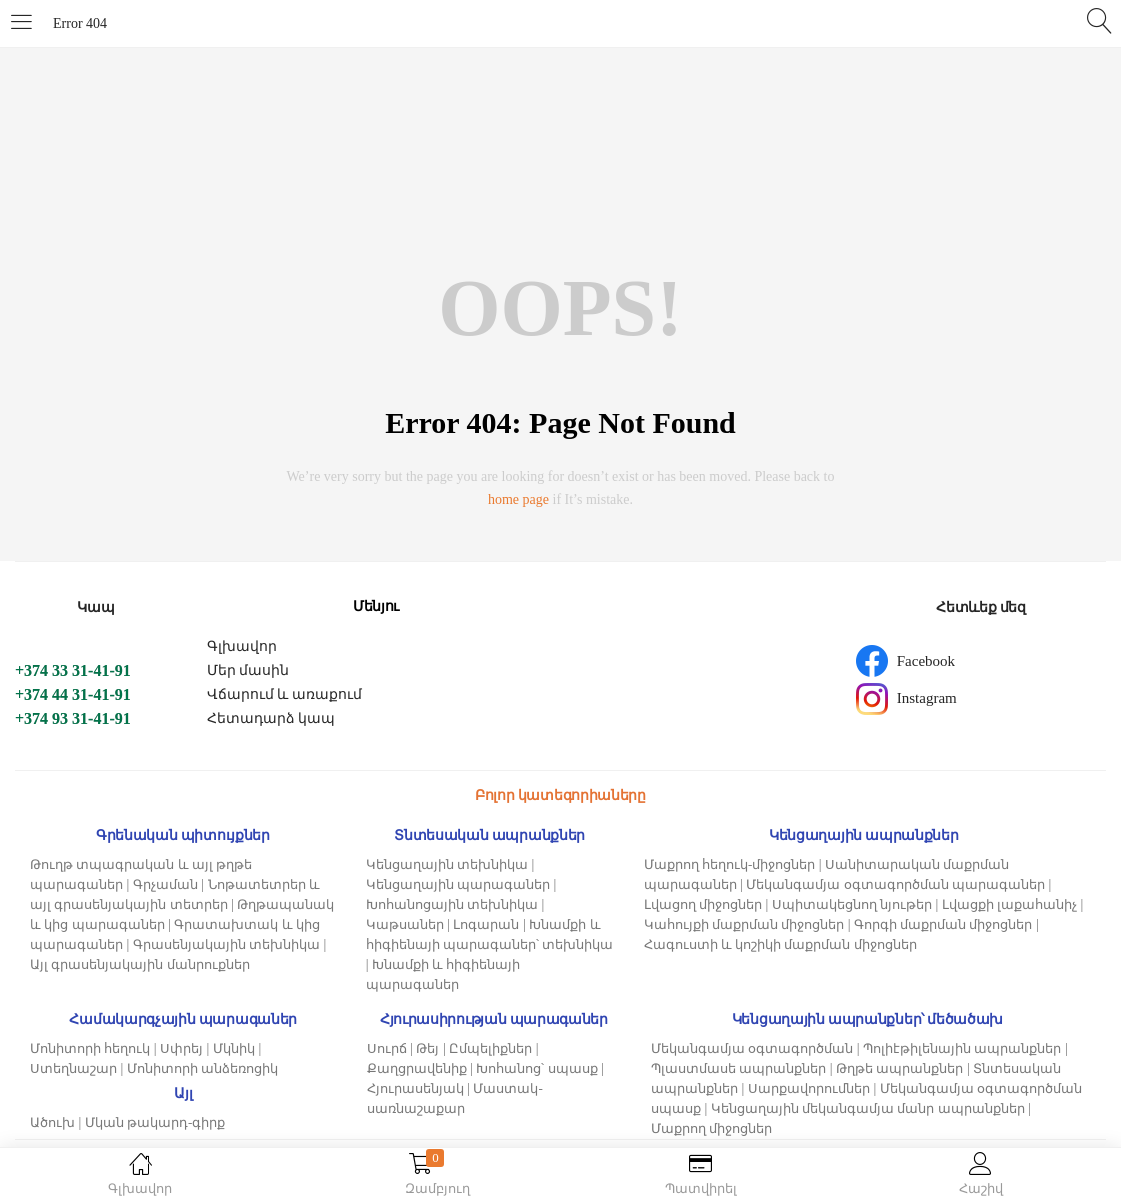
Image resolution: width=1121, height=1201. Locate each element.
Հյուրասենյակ (415, 1088)
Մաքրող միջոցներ (711, 1128)
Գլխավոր (242, 646)
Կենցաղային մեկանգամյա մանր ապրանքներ (868, 1108)
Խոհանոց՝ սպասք (536, 1068)
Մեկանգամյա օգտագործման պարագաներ (895, 884)
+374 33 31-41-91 (73, 670)
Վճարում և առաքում (284, 694)
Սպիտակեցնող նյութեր (852, 904)
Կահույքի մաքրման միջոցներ (744, 924)
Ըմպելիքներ (490, 1048)
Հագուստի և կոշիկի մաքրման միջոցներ (780, 944)
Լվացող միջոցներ (703, 904)
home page (518, 499)
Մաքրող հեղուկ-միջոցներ (730, 864)
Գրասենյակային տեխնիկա (226, 944)
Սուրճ (387, 1048)
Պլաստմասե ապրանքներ (738, 1068)
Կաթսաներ (405, 924)
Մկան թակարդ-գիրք (155, 1122)
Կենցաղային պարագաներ (458, 884)
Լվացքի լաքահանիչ (1009, 904)
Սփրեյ (181, 1048)
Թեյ (427, 1048)
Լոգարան (486, 924)
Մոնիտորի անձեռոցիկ (202, 1068)
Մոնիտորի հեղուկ (90, 1048)
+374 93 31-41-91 (73, 718)
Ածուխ (52, 1122)
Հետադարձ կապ (271, 718)
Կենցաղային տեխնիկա (447, 864)
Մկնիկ (234, 1048)
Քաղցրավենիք (417, 1068)
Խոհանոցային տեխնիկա (452, 904)
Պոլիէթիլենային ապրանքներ (962, 1048)
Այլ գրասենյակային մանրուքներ (140, 964)
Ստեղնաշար (73, 1068)
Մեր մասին (248, 670)
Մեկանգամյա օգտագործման (752, 1048)
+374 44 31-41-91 (73, 694)
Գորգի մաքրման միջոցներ (943, 924)
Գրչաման (165, 884)
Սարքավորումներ (809, 1088)
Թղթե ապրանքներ (899, 1068)
